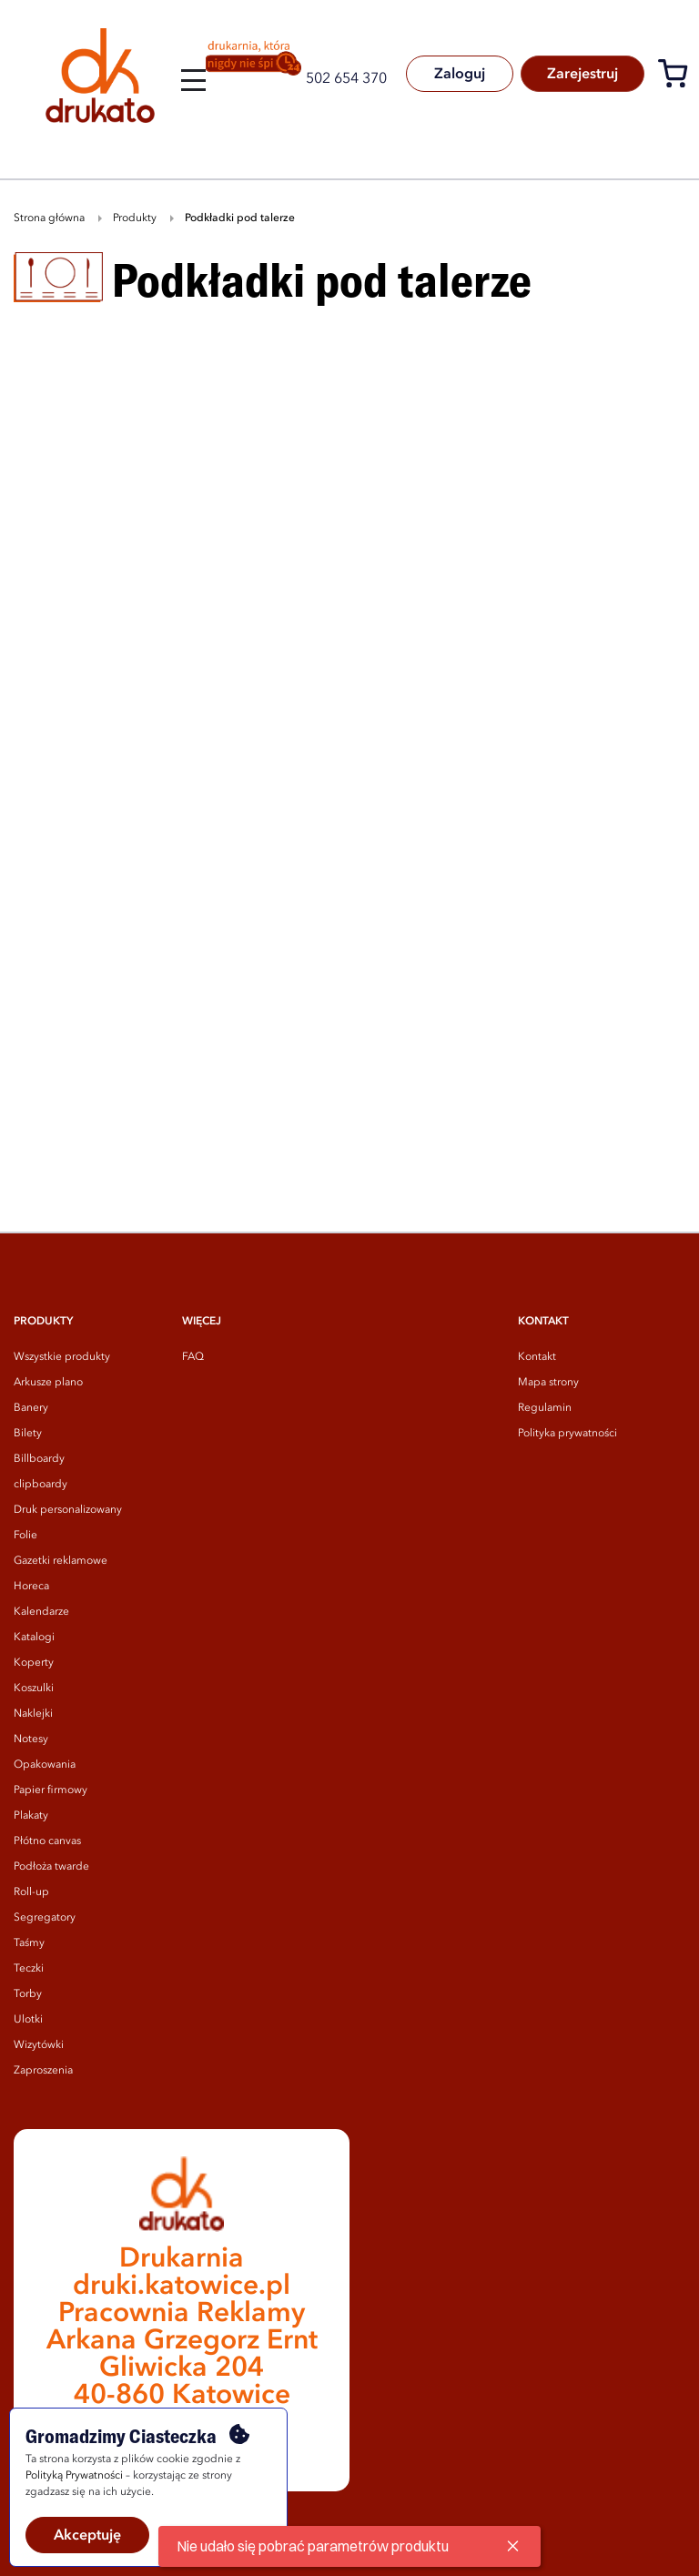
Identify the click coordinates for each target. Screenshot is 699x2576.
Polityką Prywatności (74, 2475)
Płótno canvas (47, 1841)
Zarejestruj (580, 74)
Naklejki (33, 1714)
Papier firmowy (50, 1790)
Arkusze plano (48, 1382)
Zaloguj (456, 74)
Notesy (31, 1739)
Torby (28, 1994)
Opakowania (45, 1765)
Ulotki (28, 2019)
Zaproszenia (43, 2070)
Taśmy (29, 1943)
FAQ (193, 1357)
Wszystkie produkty (62, 1357)
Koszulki (34, 1688)
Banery (31, 1408)
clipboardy (40, 1484)
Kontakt (537, 1357)
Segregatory (45, 1917)
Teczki (29, 1968)
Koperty (34, 1663)
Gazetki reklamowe (60, 1561)
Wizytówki (39, 2045)
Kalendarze (41, 1612)
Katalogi (34, 1637)
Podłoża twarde (51, 1866)
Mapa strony (548, 1382)
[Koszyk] (677, 77)
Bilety (28, 1433)
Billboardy (39, 1459)
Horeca (31, 1586)
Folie (25, 1535)
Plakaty (31, 1815)
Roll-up (31, 1892)
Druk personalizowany (68, 1510)
